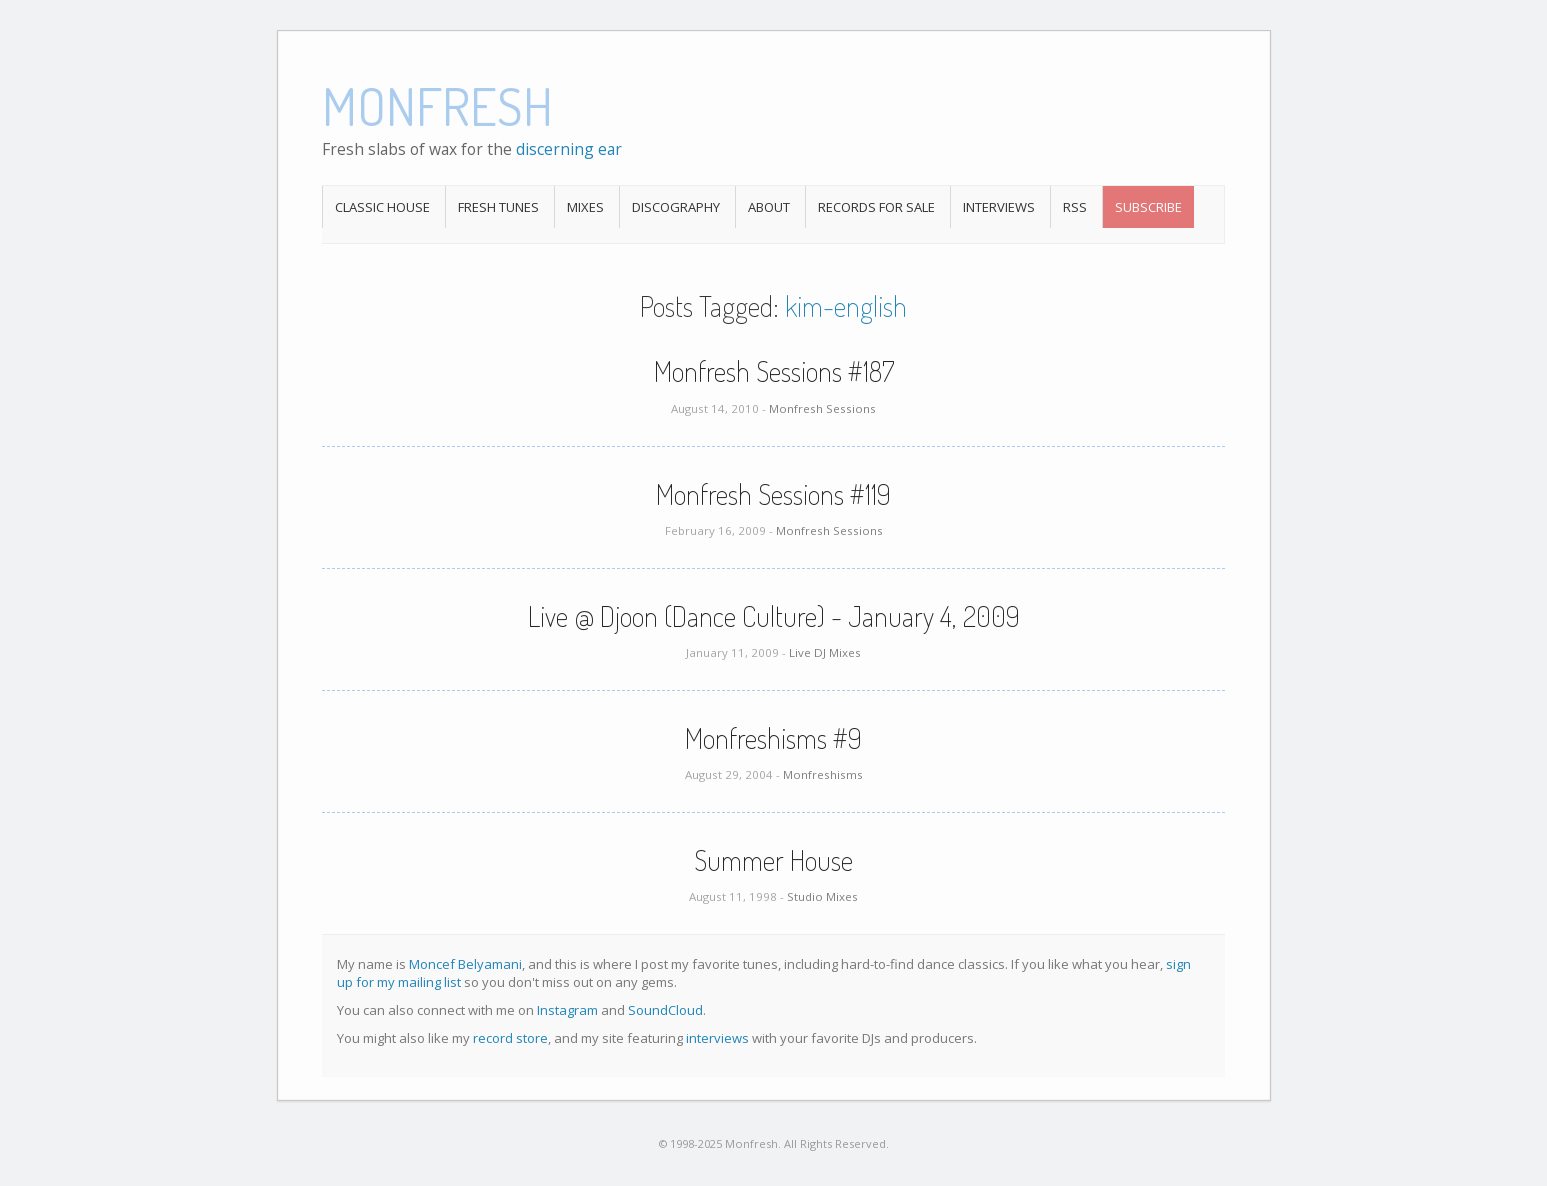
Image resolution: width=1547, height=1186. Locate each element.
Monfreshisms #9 (773, 738)
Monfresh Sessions (822, 408)
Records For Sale (876, 207)
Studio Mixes (822, 896)
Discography (676, 207)
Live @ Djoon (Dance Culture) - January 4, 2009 (774, 616)
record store (510, 1038)
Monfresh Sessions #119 (773, 494)
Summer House (773, 860)
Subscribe (1148, 207)
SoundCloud (665, 1010)
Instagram (567, 1010)
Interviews (999, 207)
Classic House (382, 207)
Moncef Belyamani (465, 964)
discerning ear (569, 149)
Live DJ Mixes (825, 652)
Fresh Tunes (498, 207)
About (769, 207)
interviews (717, 1038)
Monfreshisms (823, 774)
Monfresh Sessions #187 (774, 371)
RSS (1075, 207)
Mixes (585, 207)
